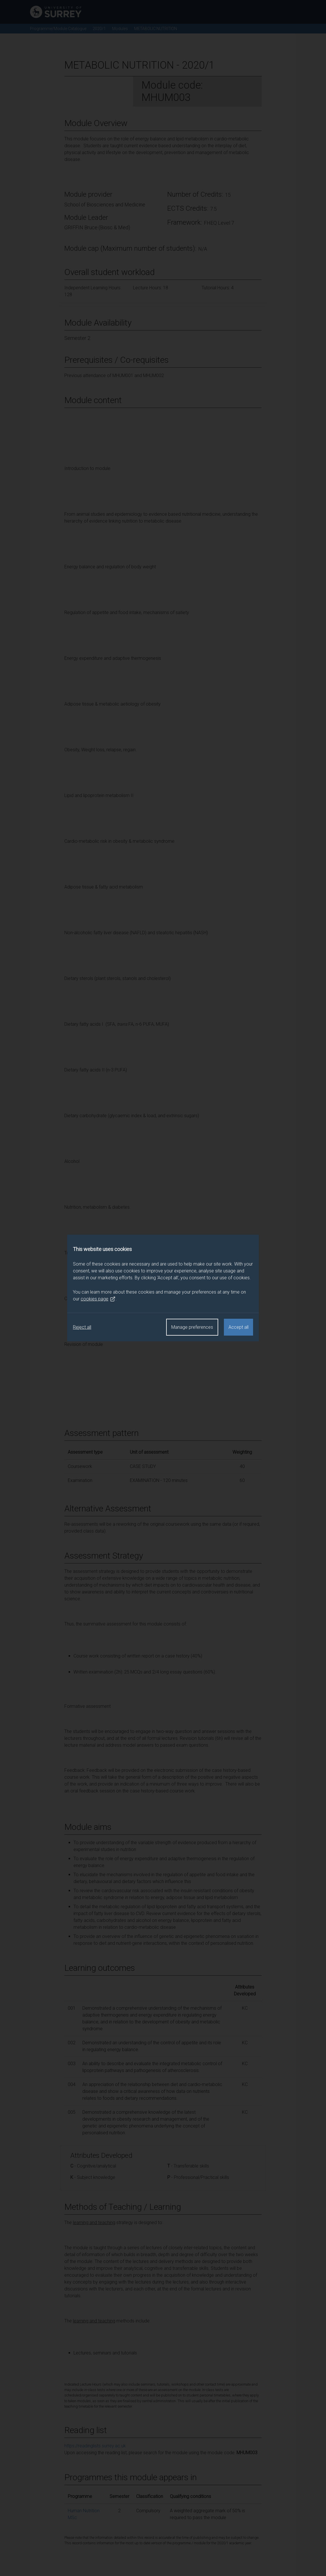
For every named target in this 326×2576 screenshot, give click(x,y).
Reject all (82, 1327)
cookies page (98, 1299)
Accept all (238, 1327)
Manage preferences (192, 1327)
